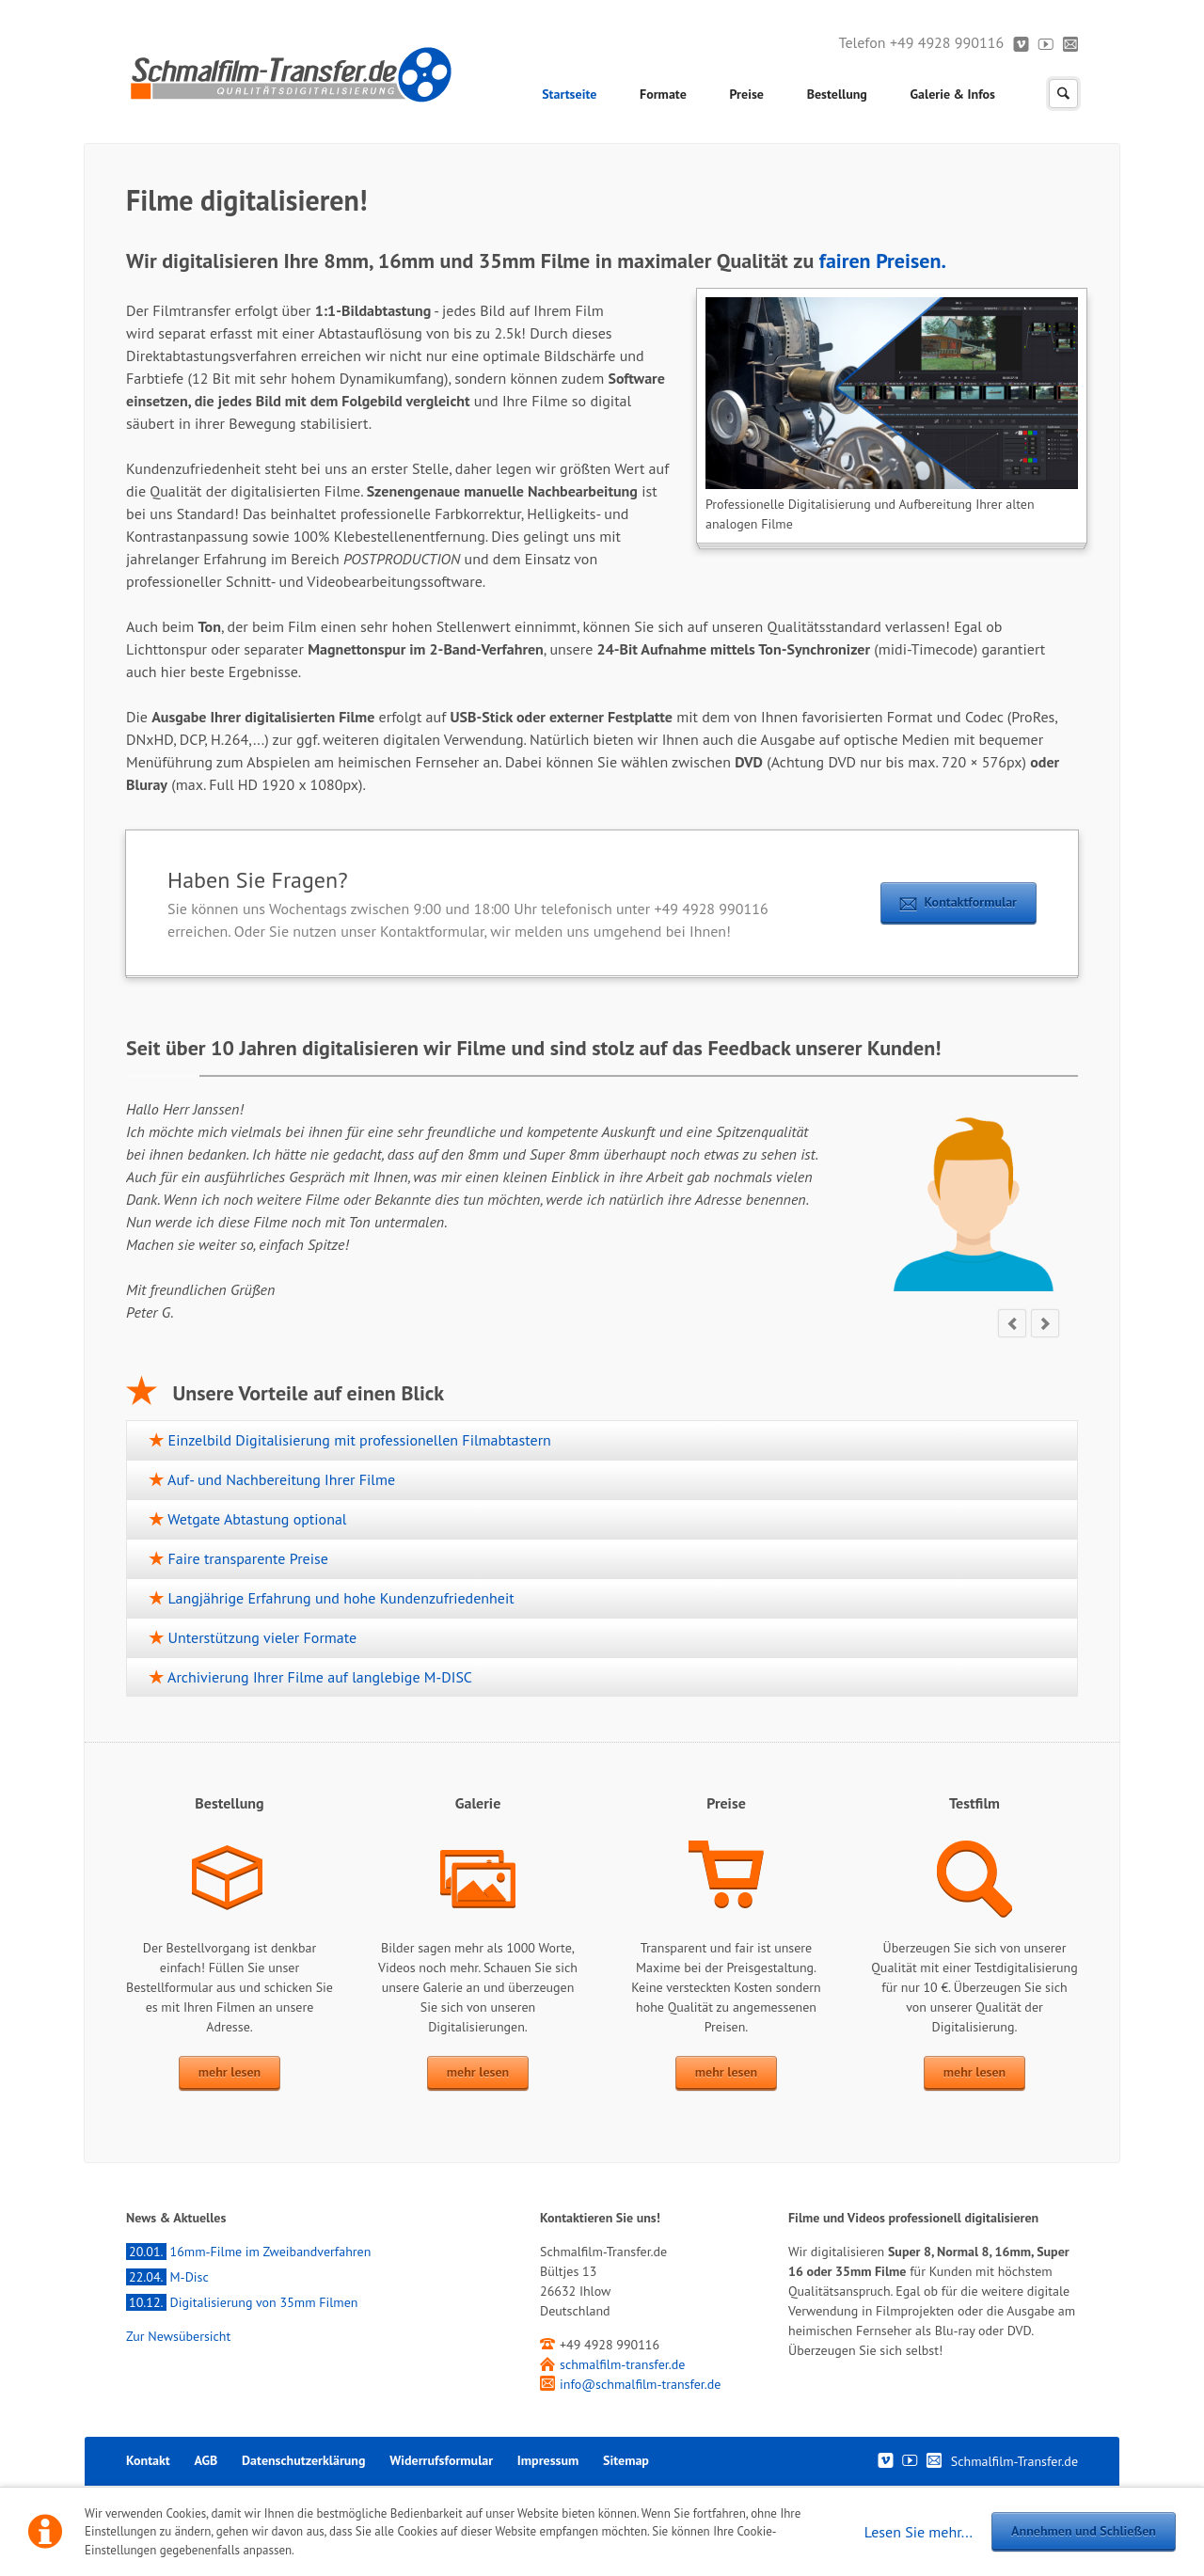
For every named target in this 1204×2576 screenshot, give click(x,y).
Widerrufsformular (441, 2460)
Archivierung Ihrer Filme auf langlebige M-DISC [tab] (318, 1676)
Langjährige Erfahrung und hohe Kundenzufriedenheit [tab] (339, 1597)
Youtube (1046, 43)
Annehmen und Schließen (1083, 2530)
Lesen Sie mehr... (918, 2531)
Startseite (569, 94)
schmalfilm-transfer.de (622, 2364)
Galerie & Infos (953, 94)
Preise (747, 94)
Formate (663, 94)
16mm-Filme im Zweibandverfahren (248, 2251)
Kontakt (1071, 43)
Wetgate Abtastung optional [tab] (255, 1518)
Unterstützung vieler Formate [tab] (260, 1637)
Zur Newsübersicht (178, 2336)
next (1045, 1323)
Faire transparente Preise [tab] (246, 1558)
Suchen (1063, 93)
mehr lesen (229, 2071)
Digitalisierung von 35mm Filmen (241, 2302)
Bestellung (837, 94)
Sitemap (626, 2460)
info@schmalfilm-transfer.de (640, 2384)
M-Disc (167, 2276)
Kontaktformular (971, 901)
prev (1012, 1323)
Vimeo (1021, 43)
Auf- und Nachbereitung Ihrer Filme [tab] (279, 1479)
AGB (205, 2460)
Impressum (547, 2460)
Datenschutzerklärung (303, 2460)
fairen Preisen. (882, 260)
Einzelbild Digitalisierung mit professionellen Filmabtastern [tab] (357, 1439)
